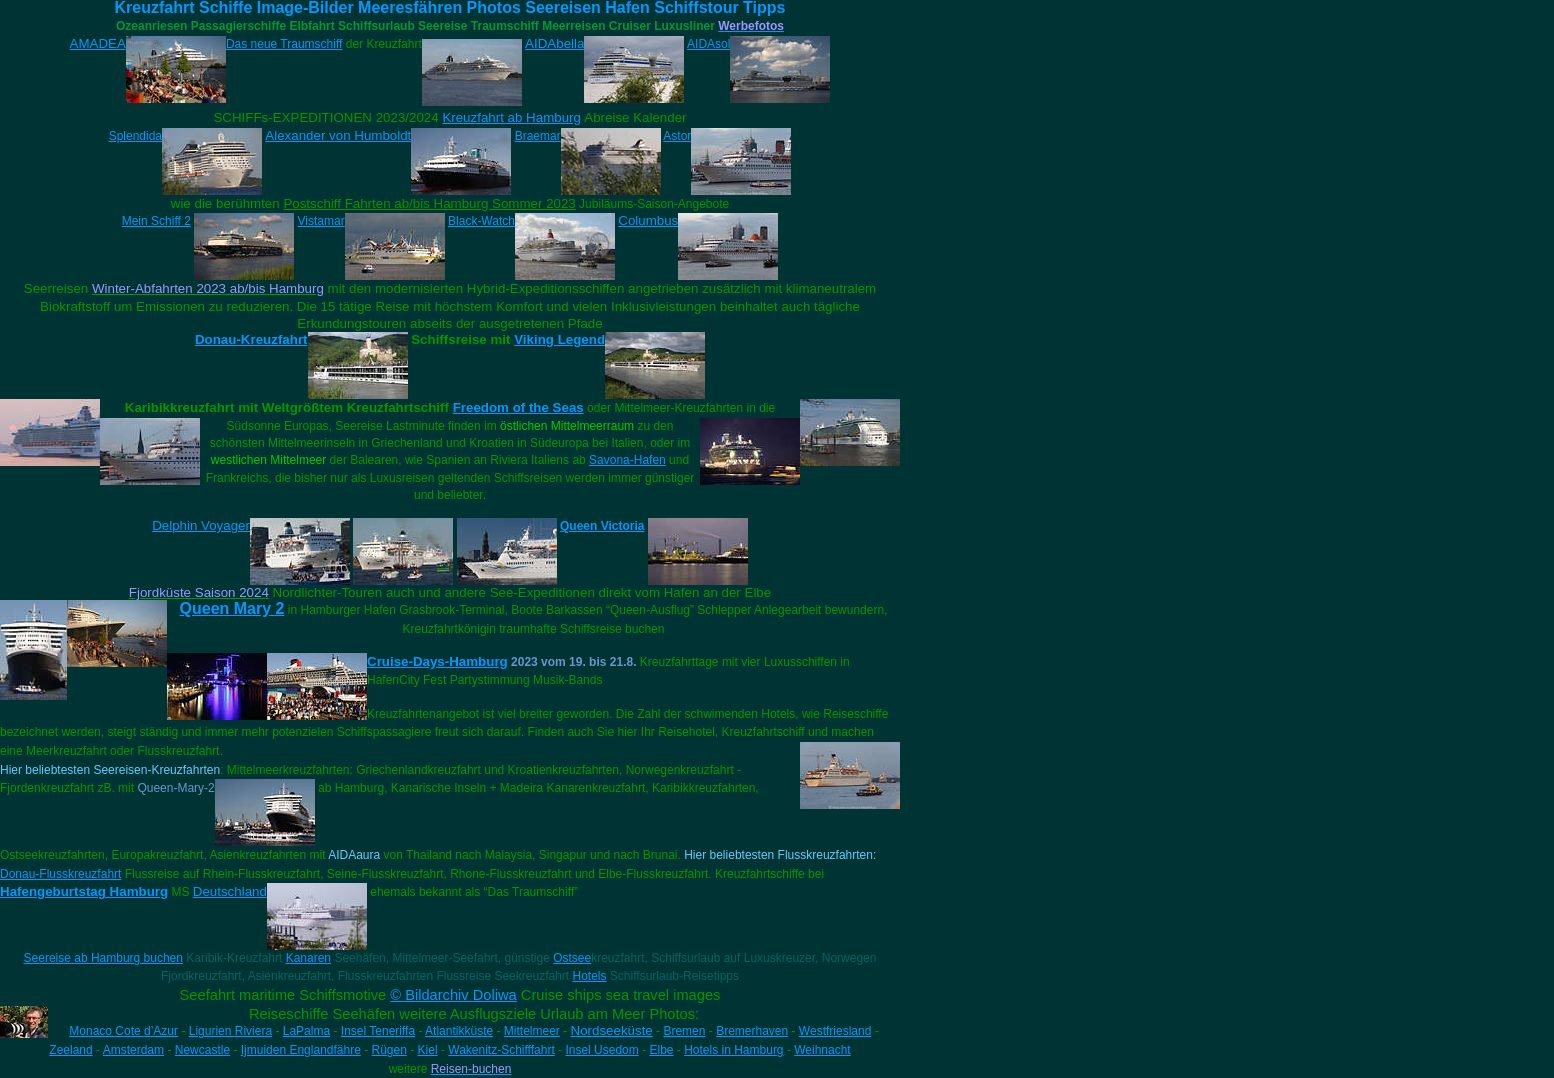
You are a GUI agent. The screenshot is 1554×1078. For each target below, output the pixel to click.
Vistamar (321, 221)
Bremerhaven (752, 1031)
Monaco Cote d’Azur (123, 1031)
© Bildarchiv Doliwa (453, 995)
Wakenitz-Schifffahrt (501, 1050)
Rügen (389, 1050)
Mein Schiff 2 (156, 221)
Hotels (589, 976)
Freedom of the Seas (518, 407)
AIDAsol (708, 44)
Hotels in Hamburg (733, 1050)
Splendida (135, 136)
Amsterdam (133, 1050)
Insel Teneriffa (378, 1031)
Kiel (428, 1050)
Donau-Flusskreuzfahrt (60, 874)
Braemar (538, 136)
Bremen (684, 1031)
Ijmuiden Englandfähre (301, 1050)
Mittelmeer (532, 1031)
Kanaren (308, 958)
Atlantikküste (459, 1031)
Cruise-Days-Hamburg (437, 661)
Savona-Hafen (627, 460)
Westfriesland (835, 1031)
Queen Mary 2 (232, 608)
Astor (677, 136)
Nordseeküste (612, 1030)
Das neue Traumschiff (284, 44)
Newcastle (202, 1050)
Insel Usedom (601, 1050)
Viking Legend (559, 339)
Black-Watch (481, 221)
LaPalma (306, 1031)
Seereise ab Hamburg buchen (103, 958)
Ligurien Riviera (230, 1031)
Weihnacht (822, 1050)
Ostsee (572, 958)
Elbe (661, 1050)
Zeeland (70, 1050)
